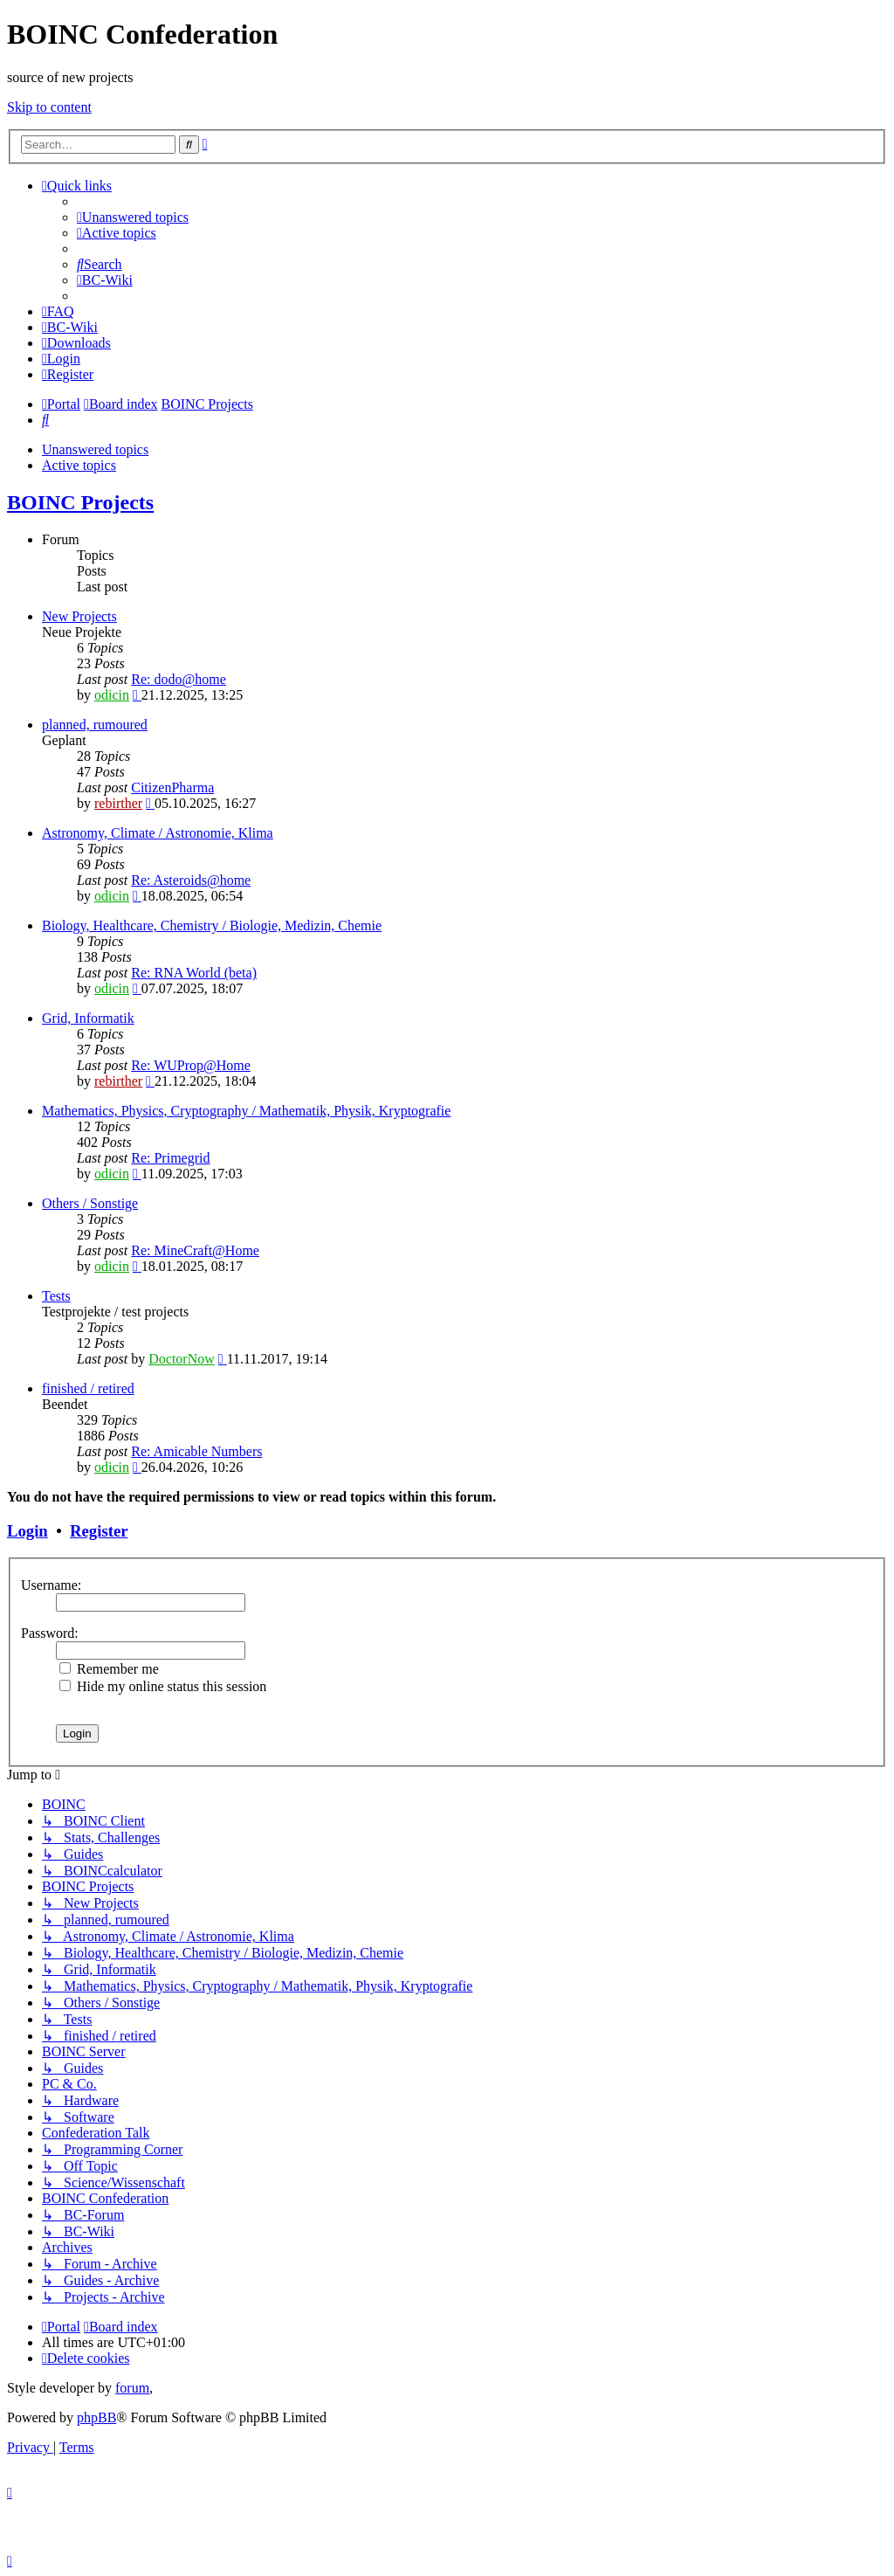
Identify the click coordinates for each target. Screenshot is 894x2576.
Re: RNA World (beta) (194, 972)
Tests (56, 1295)
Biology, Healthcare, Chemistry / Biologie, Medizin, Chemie (212, 925)
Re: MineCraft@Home (195, 1250)
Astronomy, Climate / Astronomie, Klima (157, 832)
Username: (51, 1585)
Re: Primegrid (170, 1157)
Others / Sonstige (90, 1203)
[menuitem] (133, 217)
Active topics (79, 465)
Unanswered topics (95, 449)
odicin (111, 694)
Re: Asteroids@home (191, 880)
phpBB (96, 2417)
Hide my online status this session (162, 1686)
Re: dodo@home (178, 679)
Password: (50, 1633)
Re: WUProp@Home (191, 1065)
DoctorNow (181, 1358)
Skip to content (49, 107)
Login (27, 1531)
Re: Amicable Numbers (196, 1451)
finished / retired (88, 1388)
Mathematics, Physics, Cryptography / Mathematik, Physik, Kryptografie (246, 1110)
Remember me (109, 1668)
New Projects (79, 616)
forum (132, 2387)
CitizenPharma (172, 787)
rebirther (118, 803)
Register (98, 1531)
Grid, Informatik (88, 1018)
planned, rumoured (95, 724)
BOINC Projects (80, 502)
